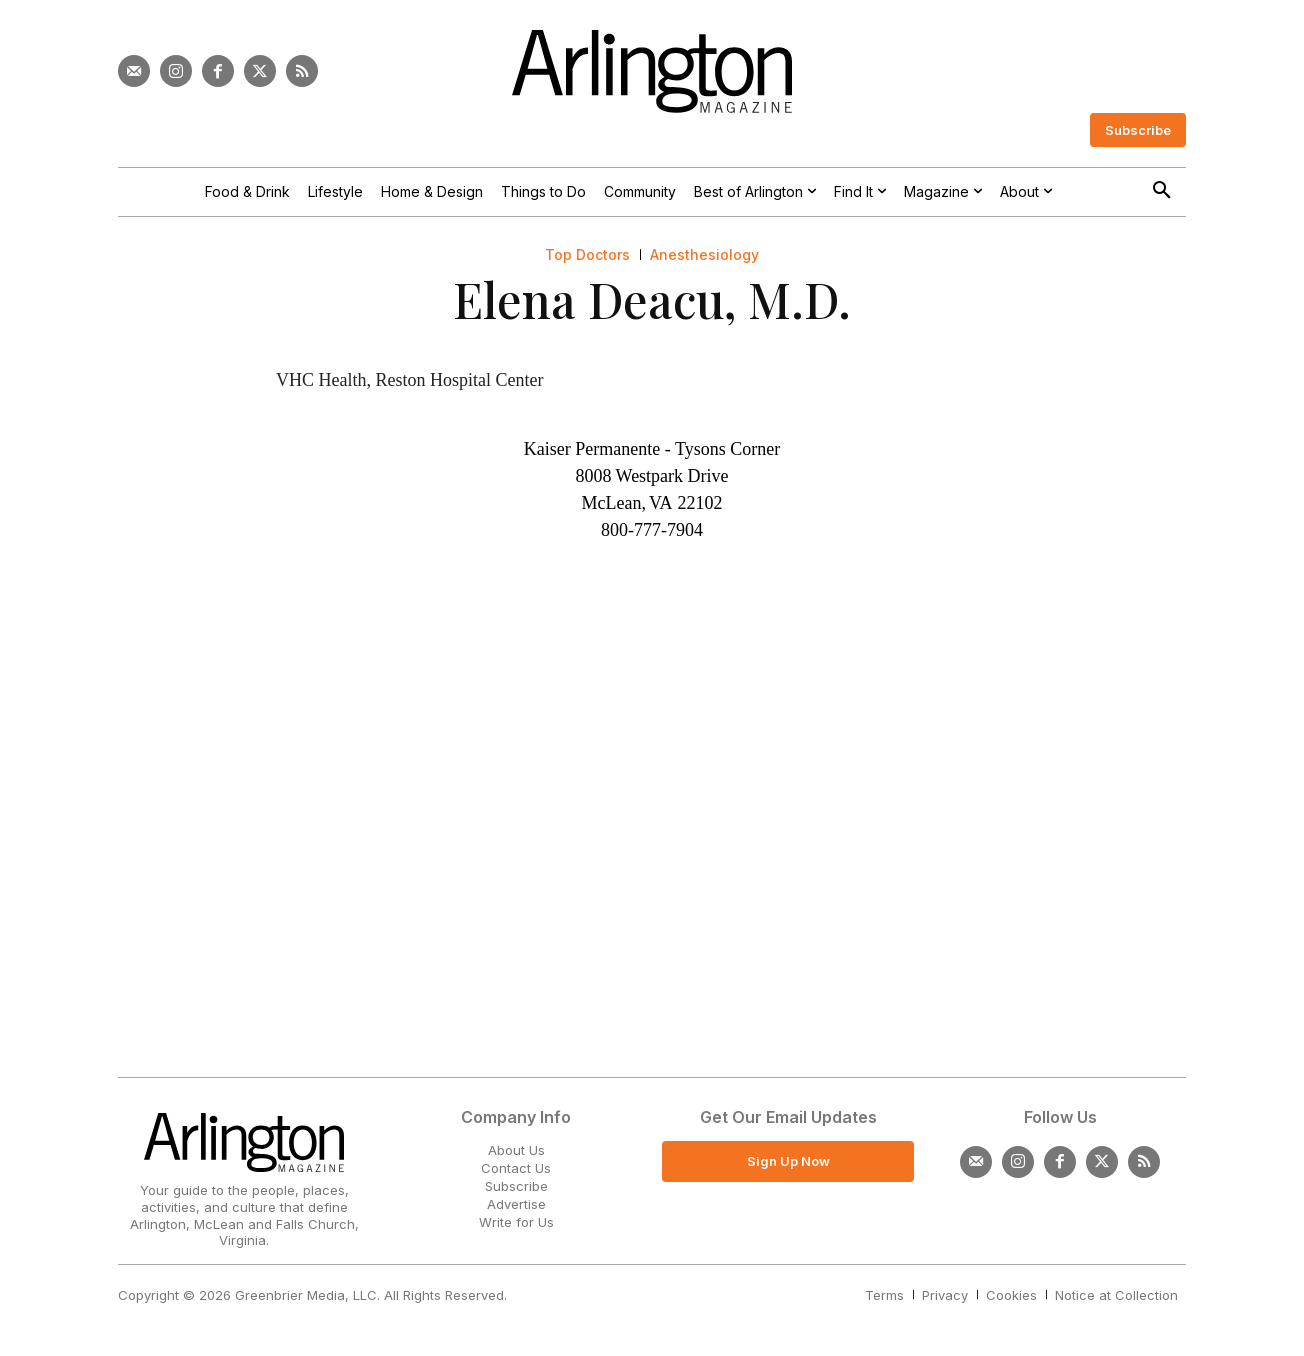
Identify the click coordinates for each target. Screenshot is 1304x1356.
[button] (1162, 191)
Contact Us (516, 1168)
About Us (516, 1150)
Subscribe (516, 1186)
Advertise (516, 1204)
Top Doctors (587, 255)
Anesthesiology (704, 255)
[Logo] (652, 71)
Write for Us (516, 1222)
